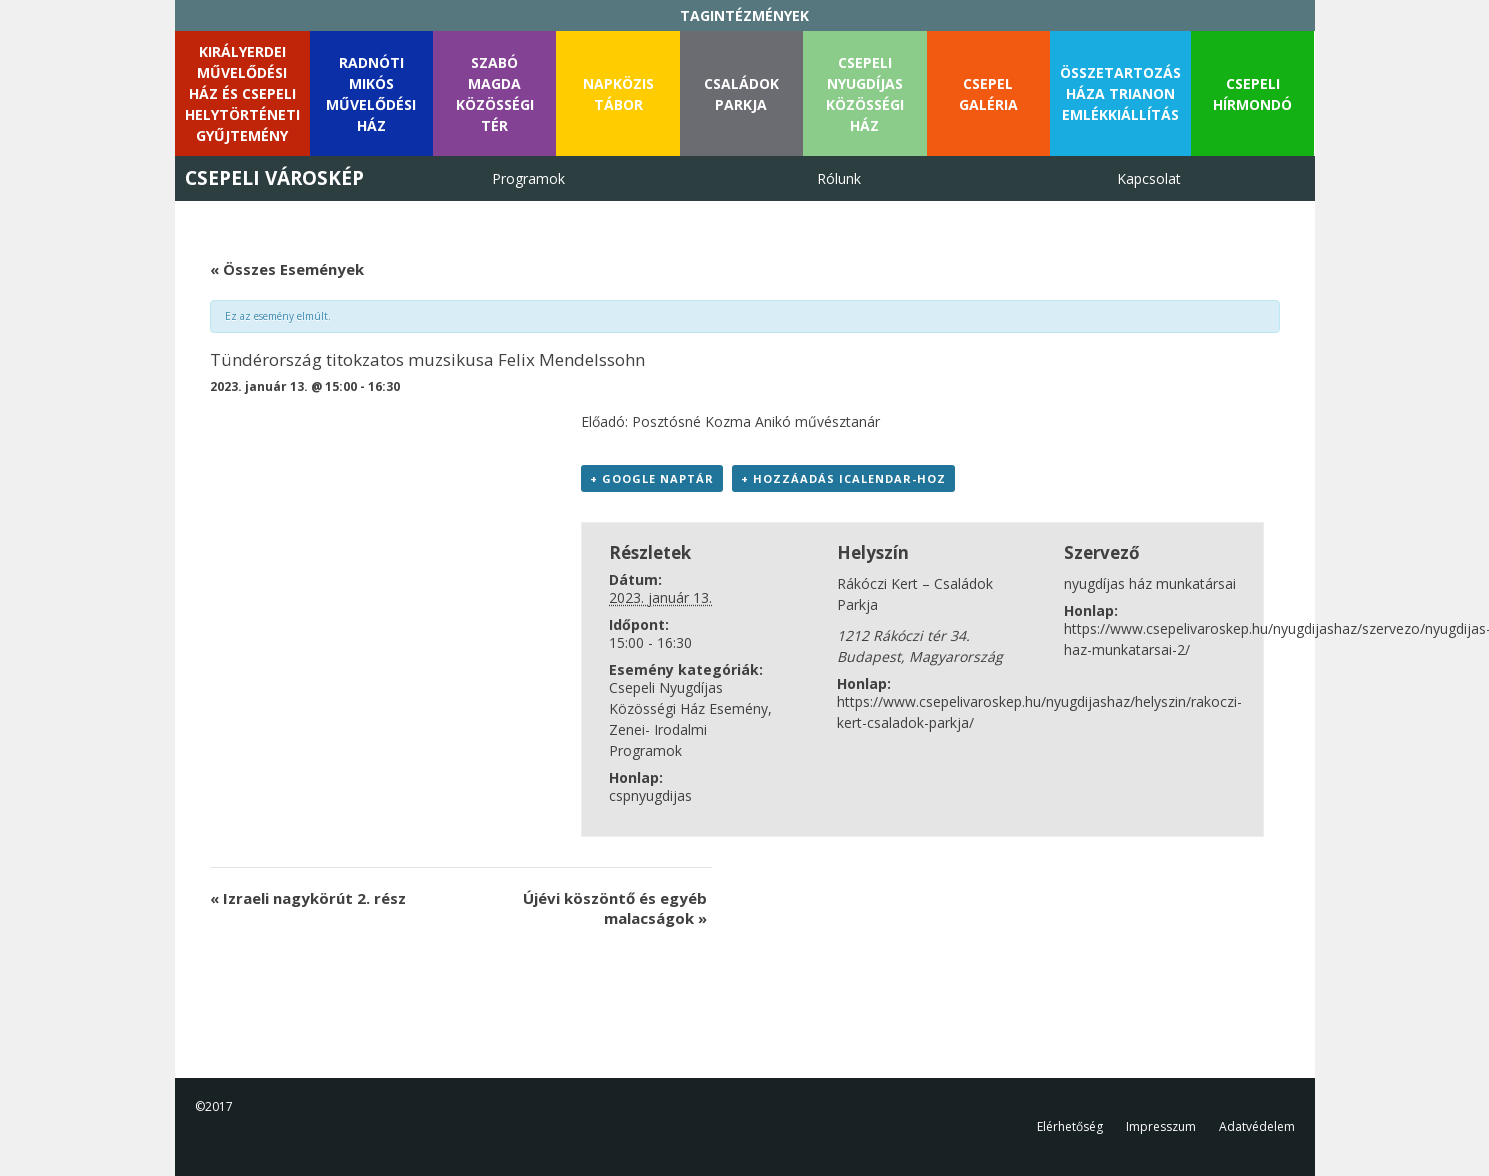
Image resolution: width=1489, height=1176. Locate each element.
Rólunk (839, 178)
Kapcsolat (1149, 178)
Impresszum (1161, 1126)
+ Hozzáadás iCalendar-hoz (843, 478)
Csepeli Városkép (274, 178)
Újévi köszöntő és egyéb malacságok (615, 908)
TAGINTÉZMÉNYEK (744, 15)
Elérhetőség (1070, 1126)
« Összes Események (287, 269)
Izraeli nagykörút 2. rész (308, 898)
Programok (528, 178)
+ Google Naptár (652, 478)
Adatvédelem (1257, 1126)
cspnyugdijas (650, 795)
